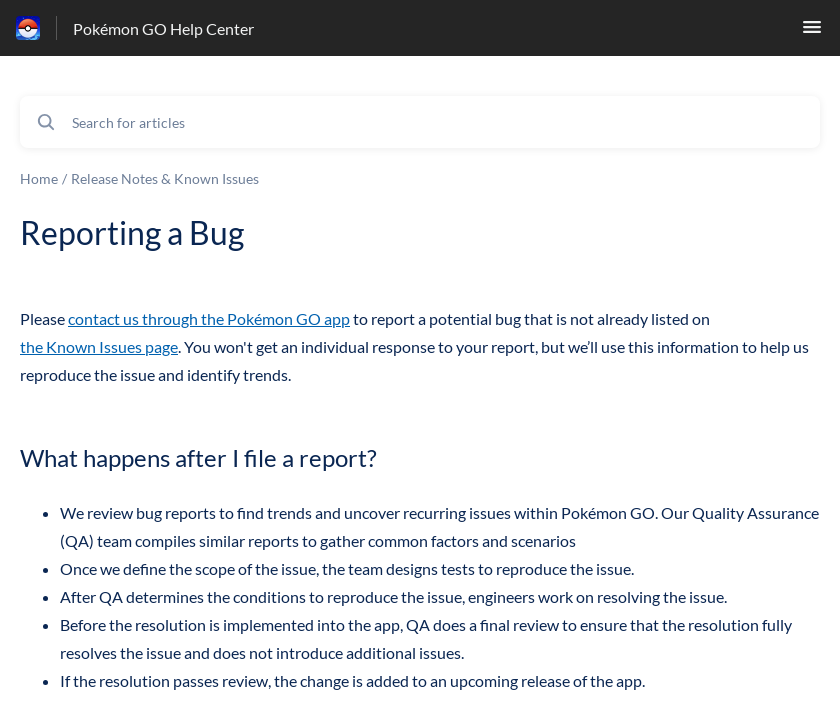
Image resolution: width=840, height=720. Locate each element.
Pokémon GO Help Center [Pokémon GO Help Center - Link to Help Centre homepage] (163, 28)
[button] (812, 32)
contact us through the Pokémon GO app (209, 318)
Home (39, 178)
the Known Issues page (99, 346)
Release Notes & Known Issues (165, 178)
